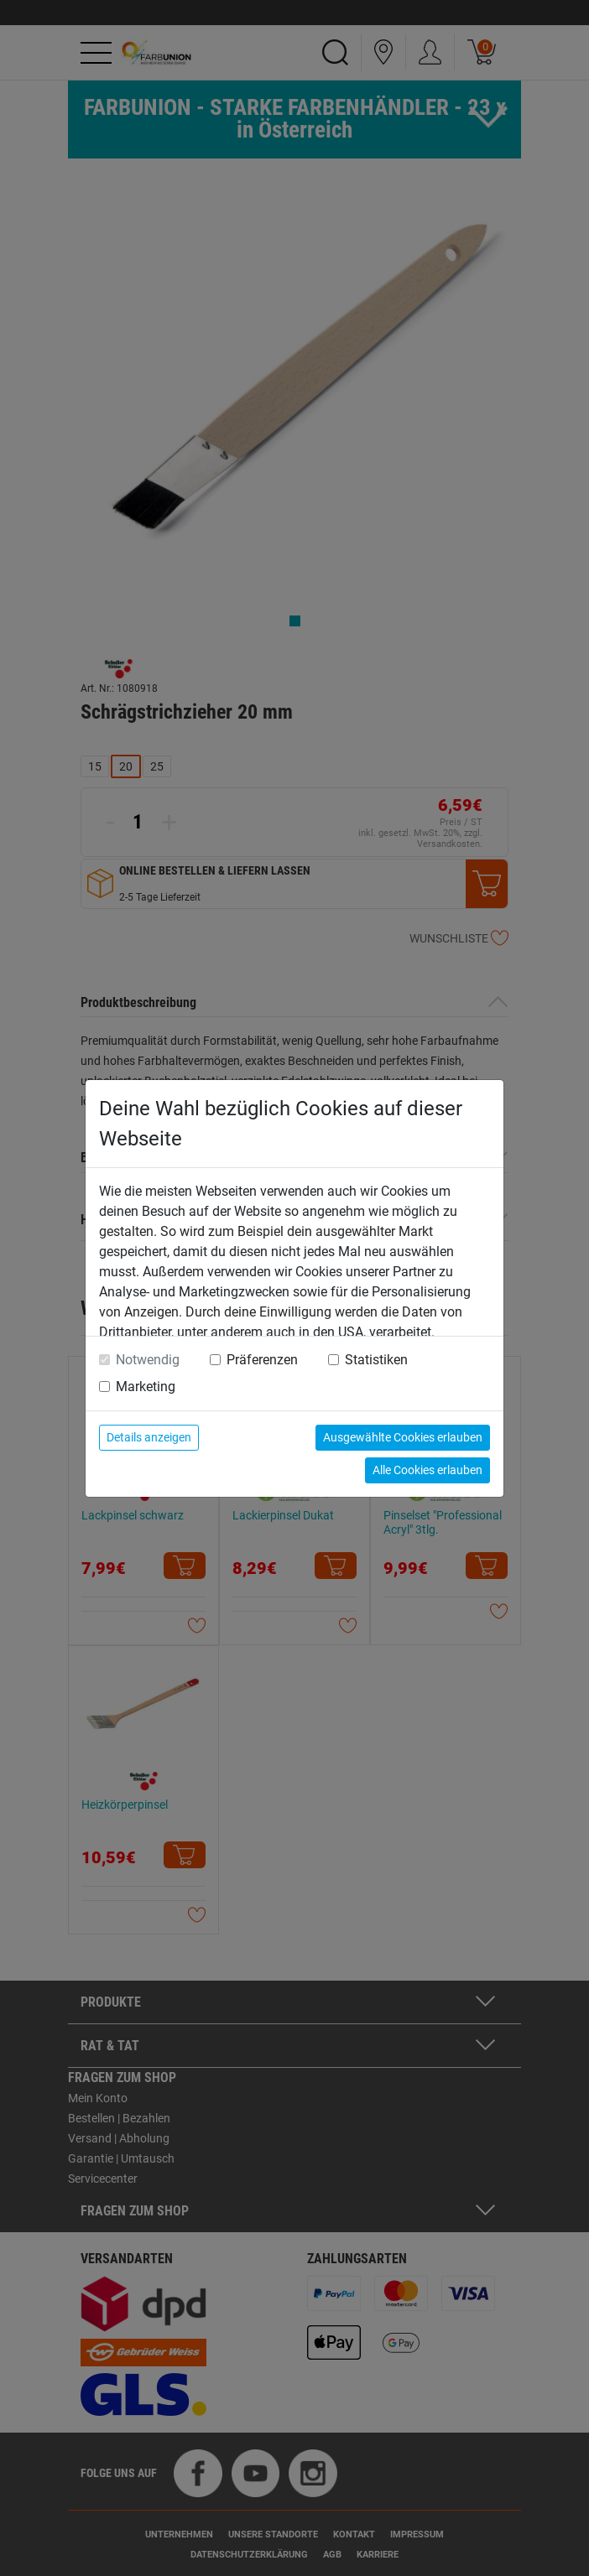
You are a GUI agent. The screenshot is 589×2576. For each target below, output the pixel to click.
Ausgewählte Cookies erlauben (402, 1437)
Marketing (145, 1386)
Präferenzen (262, 1360)
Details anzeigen (149, 1437)
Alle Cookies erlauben (427, 1470)
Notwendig (148, 1360)
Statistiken (376, 1360)
